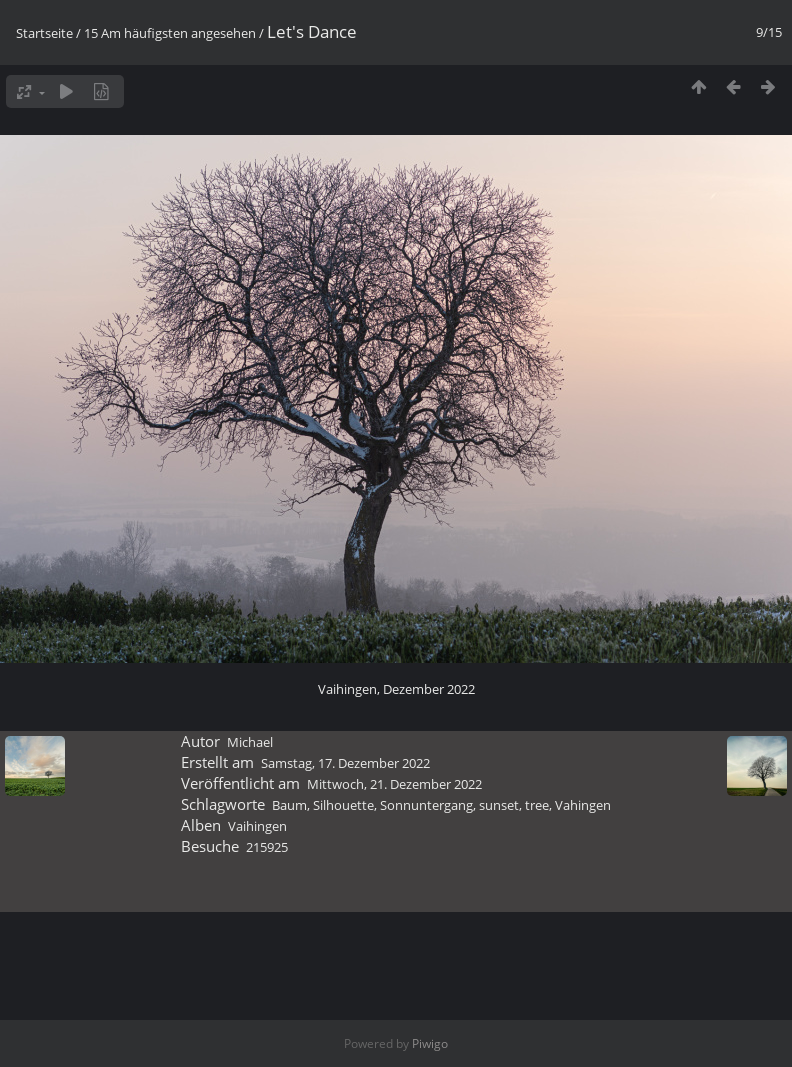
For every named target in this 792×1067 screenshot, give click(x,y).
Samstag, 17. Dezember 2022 (345, 763)
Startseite (44, 33)
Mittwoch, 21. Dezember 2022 (394, 784)
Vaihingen (257, 826)
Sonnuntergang (426, 805)
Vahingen (583, 805)
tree (537, 805)
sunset (499, 805)
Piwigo (430, 1043)
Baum (289, 805)
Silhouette (343, 805)
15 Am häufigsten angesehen (170, 33)
